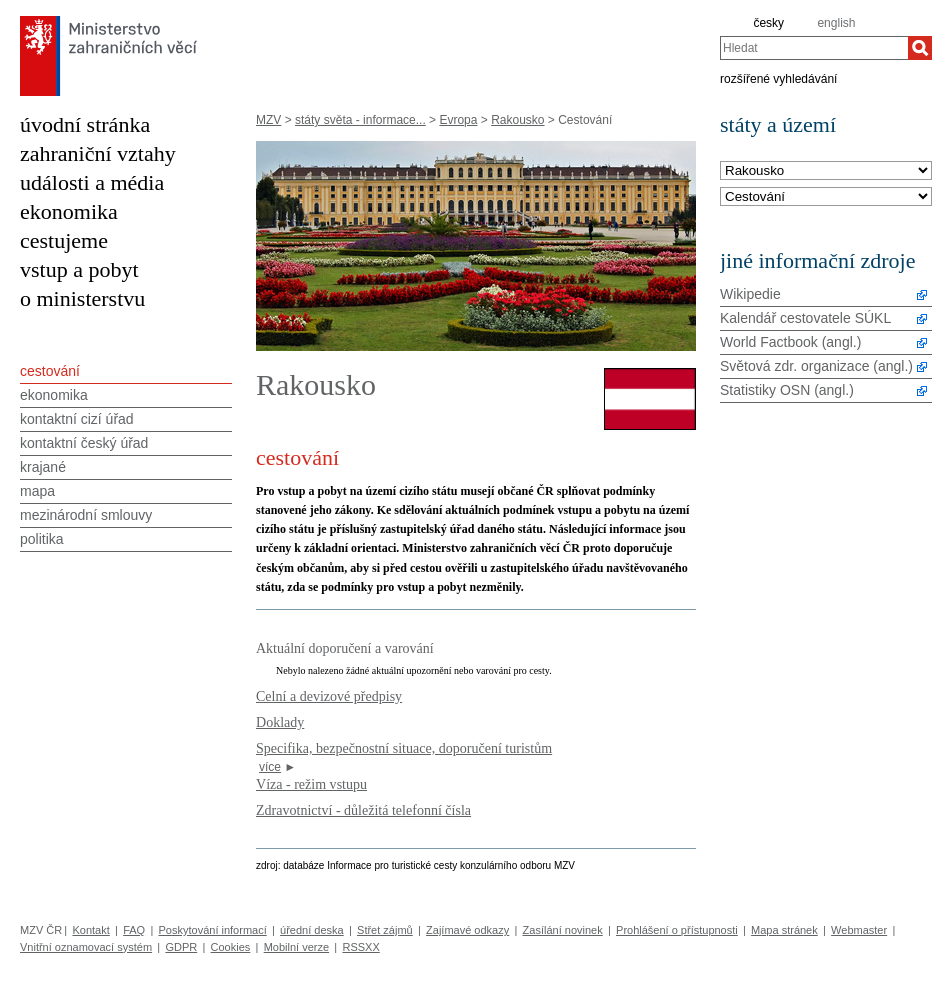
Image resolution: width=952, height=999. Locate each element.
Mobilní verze (296, 947)
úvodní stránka (85, 124)
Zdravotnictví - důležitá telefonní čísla (363, 810)
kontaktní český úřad (84, 443)
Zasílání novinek (563, 930)
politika (42, 539)
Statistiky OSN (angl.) (787, 390)
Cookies (231, 947)
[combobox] (814, 48)
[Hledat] (920, 48)
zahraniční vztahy (98, 153)
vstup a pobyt (79, 269)
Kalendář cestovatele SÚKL (805, 318)
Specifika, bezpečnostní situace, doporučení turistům (404, 748)
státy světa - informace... (360, 120)
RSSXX (360, 947)
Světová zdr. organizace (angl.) (816, 366)
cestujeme (64, 240)
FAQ (134, 930)
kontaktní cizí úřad (77, 419)
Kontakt (90, 930)
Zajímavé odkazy (467, 930)
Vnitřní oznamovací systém (86, 947)
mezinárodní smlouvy (86, 515)
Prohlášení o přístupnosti (677, 930)
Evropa (458, 120)
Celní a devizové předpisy (329, 696)
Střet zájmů (385, 930)
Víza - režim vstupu (311, 784)
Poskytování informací (213, 930)
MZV (268, 120)
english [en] (836, 23)
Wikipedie (750, 294)
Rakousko (517, 120)
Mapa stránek (784, 930)
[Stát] (826, 171)
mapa (37, 491)
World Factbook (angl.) (790, 342)
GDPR (181, 947)
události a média (92, 182)
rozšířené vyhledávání (778, 78)
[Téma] (826, 197)
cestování (50, 371)
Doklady (280, 722)
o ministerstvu (82, 298)
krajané (43, 467)
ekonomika (69, 211)
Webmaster (859, 930)
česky (768, 23)
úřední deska (312, 930)
